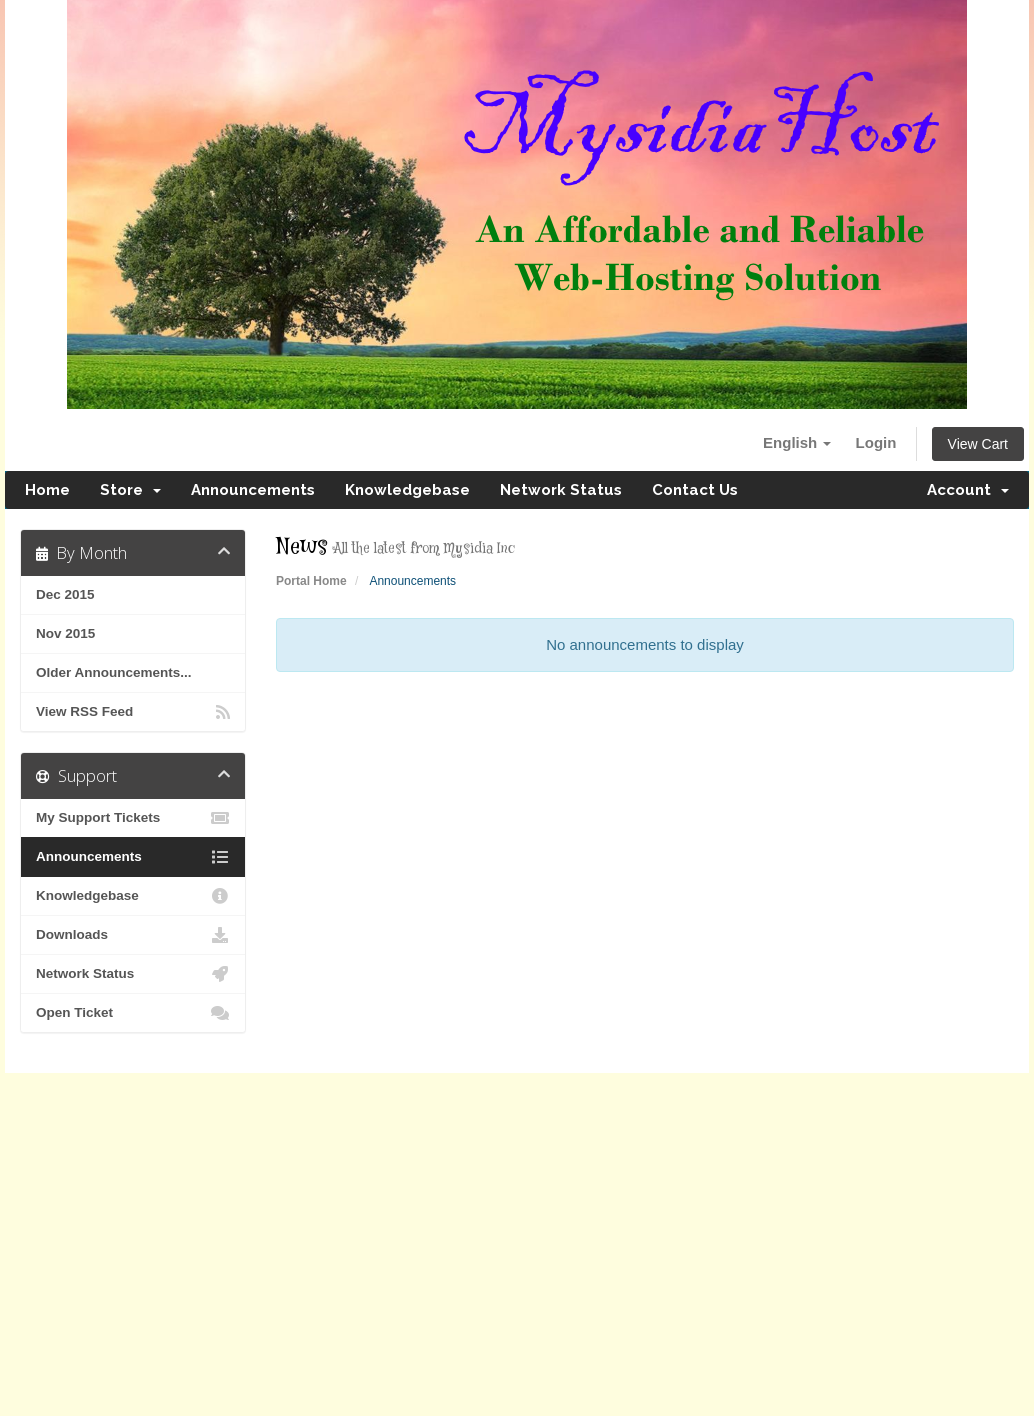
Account (968, 490)
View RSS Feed (133, 712)
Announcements (253, 490)
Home (47, 490)
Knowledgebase (407, 490)
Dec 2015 (65, 594)
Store (130, 490)
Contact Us (695, 490)
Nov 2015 (65, 633)
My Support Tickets (133, 818)
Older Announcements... (114, 672)
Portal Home (311, 581)
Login (876, 442)
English (797, 442)
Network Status (561, 490)
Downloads (133, 935)
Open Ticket (133, 1013)
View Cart (978, 444)
